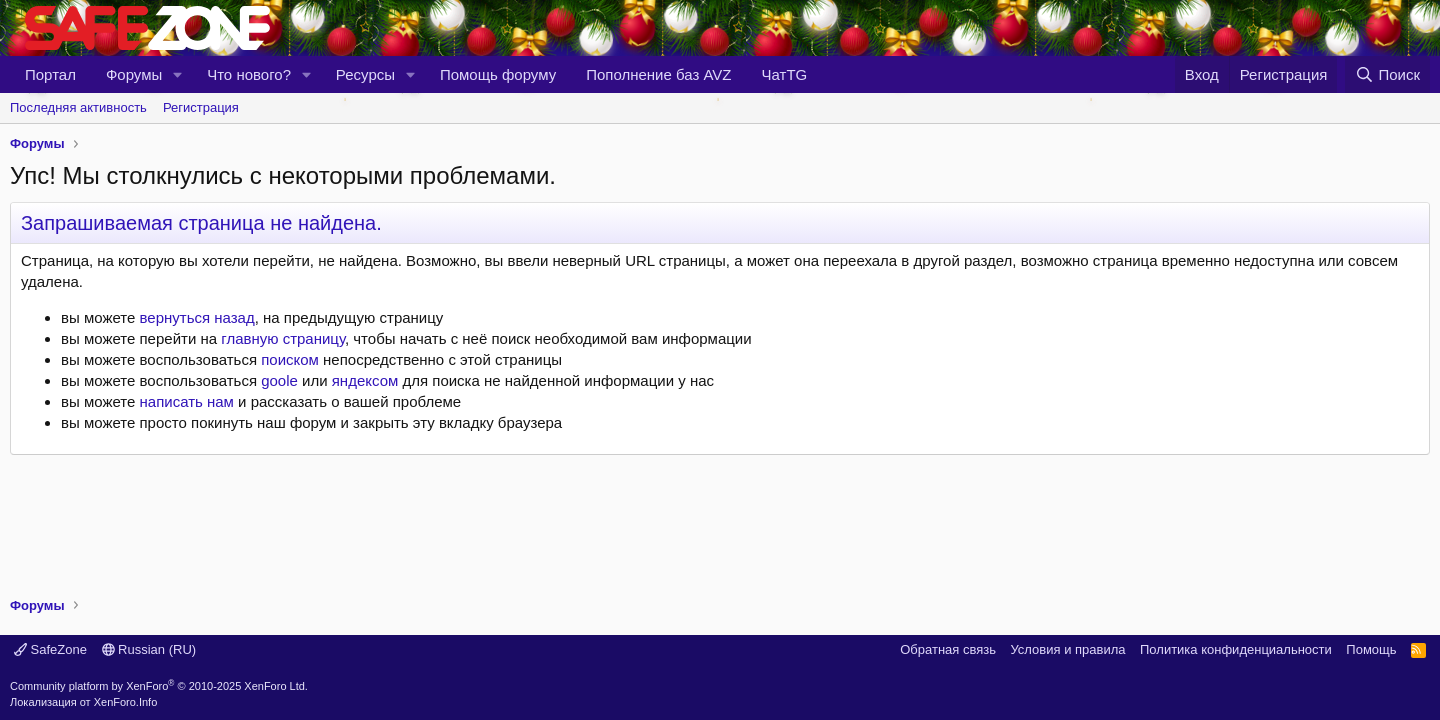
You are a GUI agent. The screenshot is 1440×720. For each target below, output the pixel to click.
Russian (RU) (149, 649)
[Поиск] (1387, 74)
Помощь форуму (498, 74)
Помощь (1371, 649)
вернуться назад (197, 317)
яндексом (365, 380)
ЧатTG (785, 74)
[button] (178, 74)
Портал (50, 74)
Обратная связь (948, 649)
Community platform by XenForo (159, 686)
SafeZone (50, 649)
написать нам (187, 401)
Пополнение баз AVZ (658, 74)
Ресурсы (365, 74)
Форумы (134, 74)
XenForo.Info (126, 702)
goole (279, 380)
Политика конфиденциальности (1236, 649)
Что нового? (249, 74)
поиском (290, 359)
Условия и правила (1067, 649)
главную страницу (283, 338)
